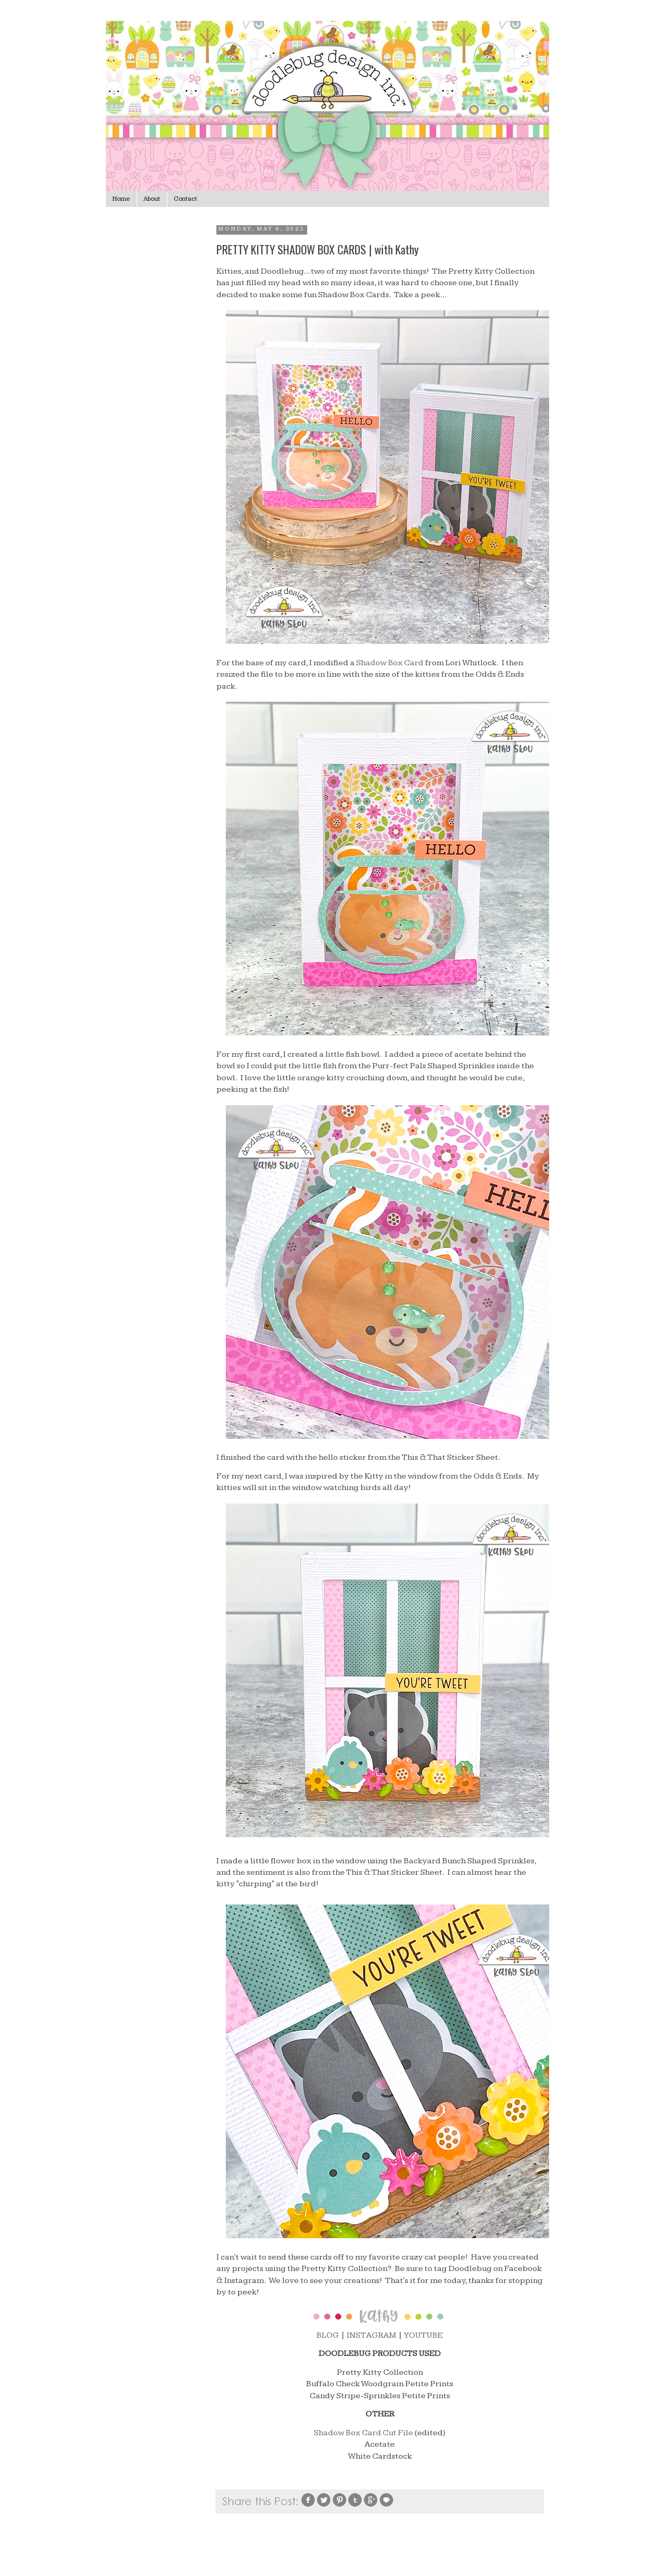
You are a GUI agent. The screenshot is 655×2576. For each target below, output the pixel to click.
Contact (185, 199)
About (151, 199)
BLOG (328, 2335)
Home (121, 199)
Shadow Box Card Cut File (363, 2433)
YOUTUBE (423, 2335)
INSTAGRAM (371, 2335)
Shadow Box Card (389, 663)
